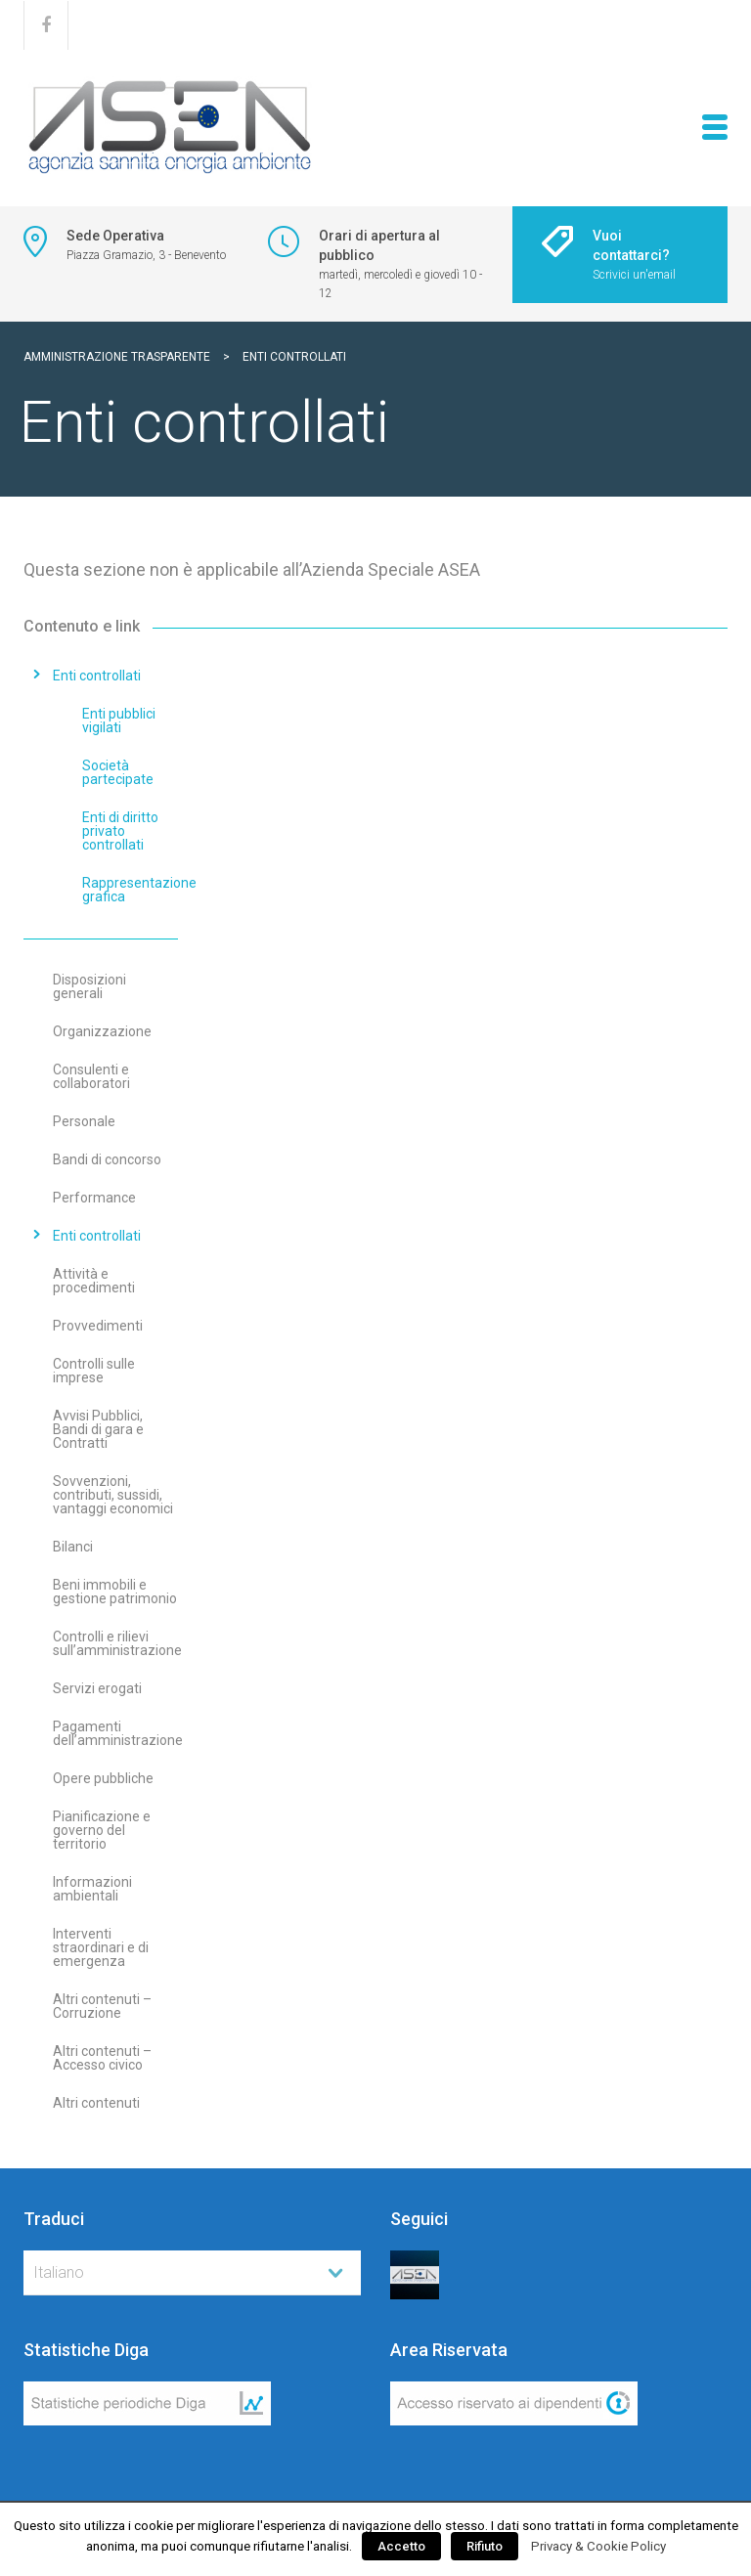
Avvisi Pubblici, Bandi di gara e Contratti (98, 1429)
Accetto (401, 2546)
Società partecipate (118, 772)
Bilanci (73, 1546)
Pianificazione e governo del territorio (102, 1830)
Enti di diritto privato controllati (120, 830)
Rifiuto (484, 2546)
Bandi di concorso (107, 1159)
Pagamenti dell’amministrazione (118, 1733)
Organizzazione (102, 1031)
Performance (94, 1197)
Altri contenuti (96, 2103)
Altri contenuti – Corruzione (102, 2006)
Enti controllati (97, 675)
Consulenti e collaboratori (91, 1076)
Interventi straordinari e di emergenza (101, 1947)
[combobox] (192, 2272)
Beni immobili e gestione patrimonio (115, 1591)
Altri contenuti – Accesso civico (102, 2058)
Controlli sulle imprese (94, 1370)
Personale (84, 1121)
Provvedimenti (98, 1325)
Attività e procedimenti (94, 1280)
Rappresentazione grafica (139, 889)
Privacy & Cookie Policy (598, 2546)
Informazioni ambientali (92, 1888)
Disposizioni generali (89, 986)
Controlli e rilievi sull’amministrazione (117, 1643)
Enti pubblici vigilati (118, 720)
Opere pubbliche (103, 1778)
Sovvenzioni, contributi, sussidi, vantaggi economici (113, 1494)
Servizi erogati (97, 1688)
